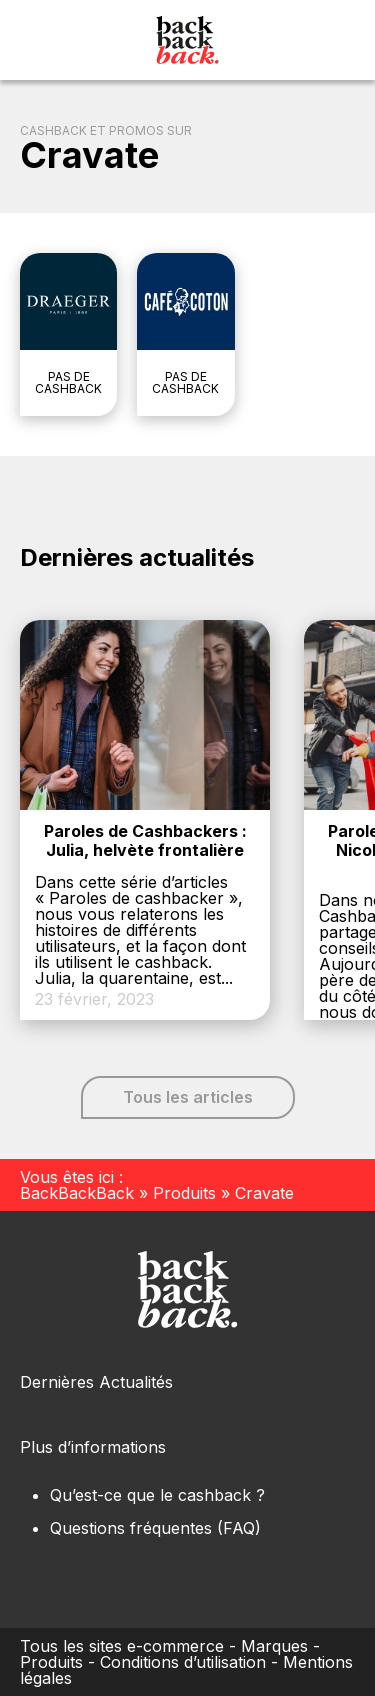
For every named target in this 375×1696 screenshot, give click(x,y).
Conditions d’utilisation (183, 1662)
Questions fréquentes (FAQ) (155, 1528)
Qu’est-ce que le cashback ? (157, 1495)
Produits (184, 1193)
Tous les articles (188, 1097)
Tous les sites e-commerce (122, 1646)
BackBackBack (77, 1193)
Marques (274, 1646)
